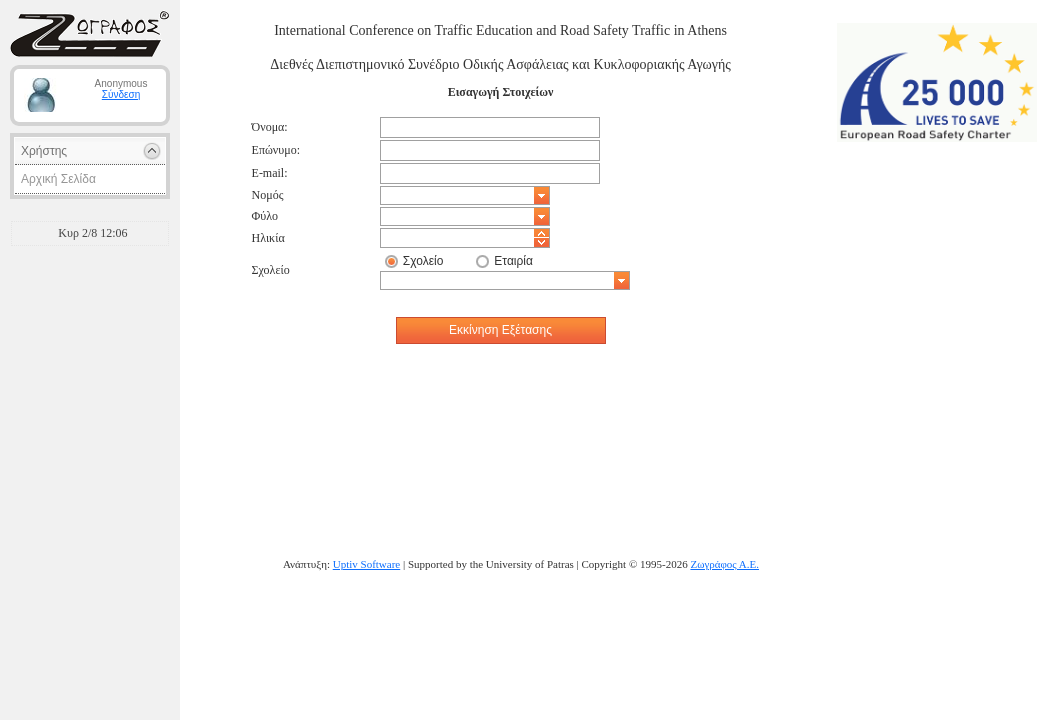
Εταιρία (513, 261)
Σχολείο (423, 261)
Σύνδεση (121, 94)
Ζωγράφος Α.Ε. (724, 564)
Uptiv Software (367, 564)
